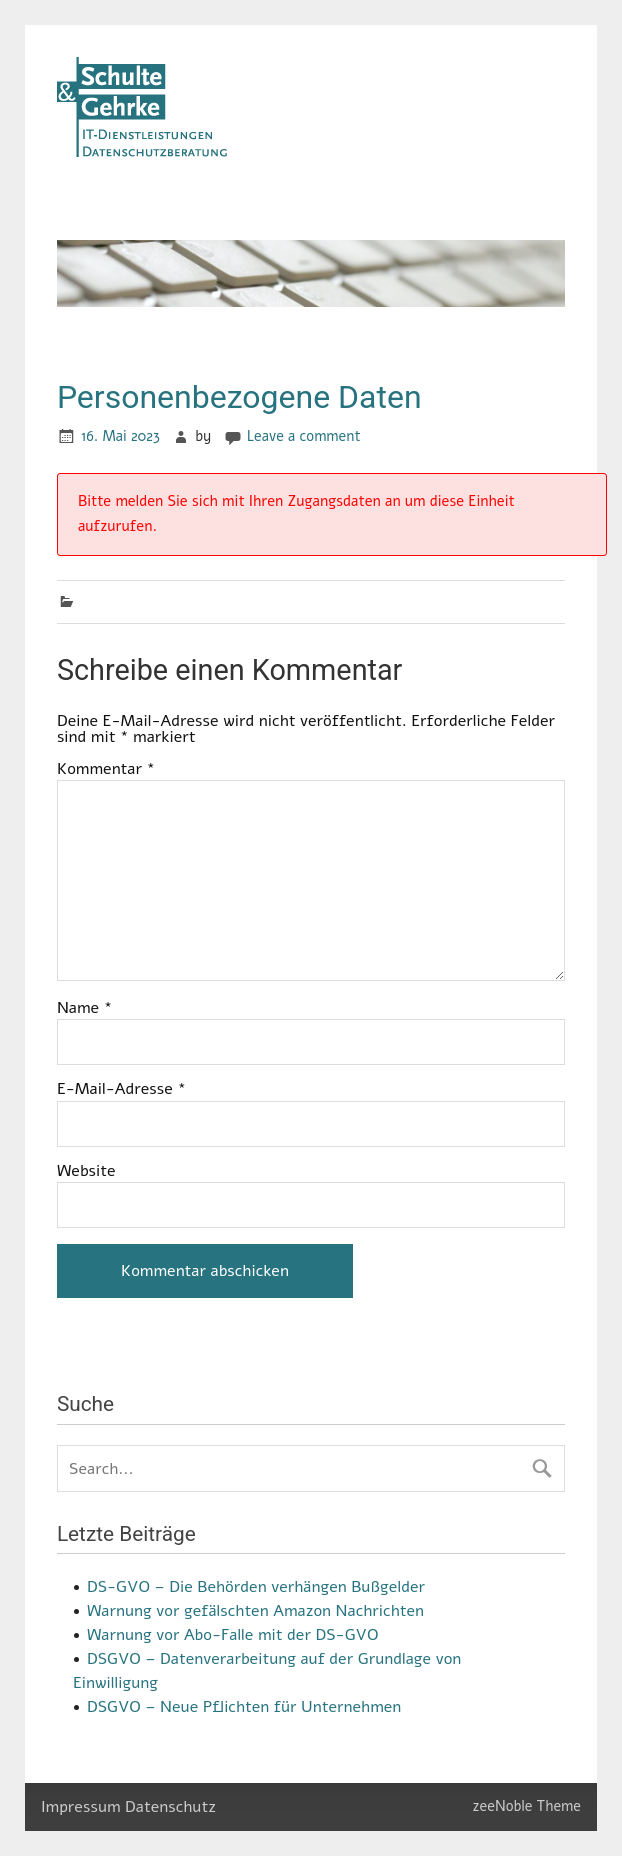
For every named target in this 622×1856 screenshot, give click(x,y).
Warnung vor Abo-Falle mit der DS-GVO (233, 1635)
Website (86, 1171)
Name (84, 1008)
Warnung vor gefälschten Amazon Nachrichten (255, 1611)
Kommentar (106, 769)
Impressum (81, 1807)
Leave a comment (304, 436)
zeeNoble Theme (527, 1806)
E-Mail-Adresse (121, 1089)
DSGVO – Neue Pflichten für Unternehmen (244, 1707)
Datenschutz (170, 1807)
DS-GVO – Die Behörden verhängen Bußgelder (256, 1587)
